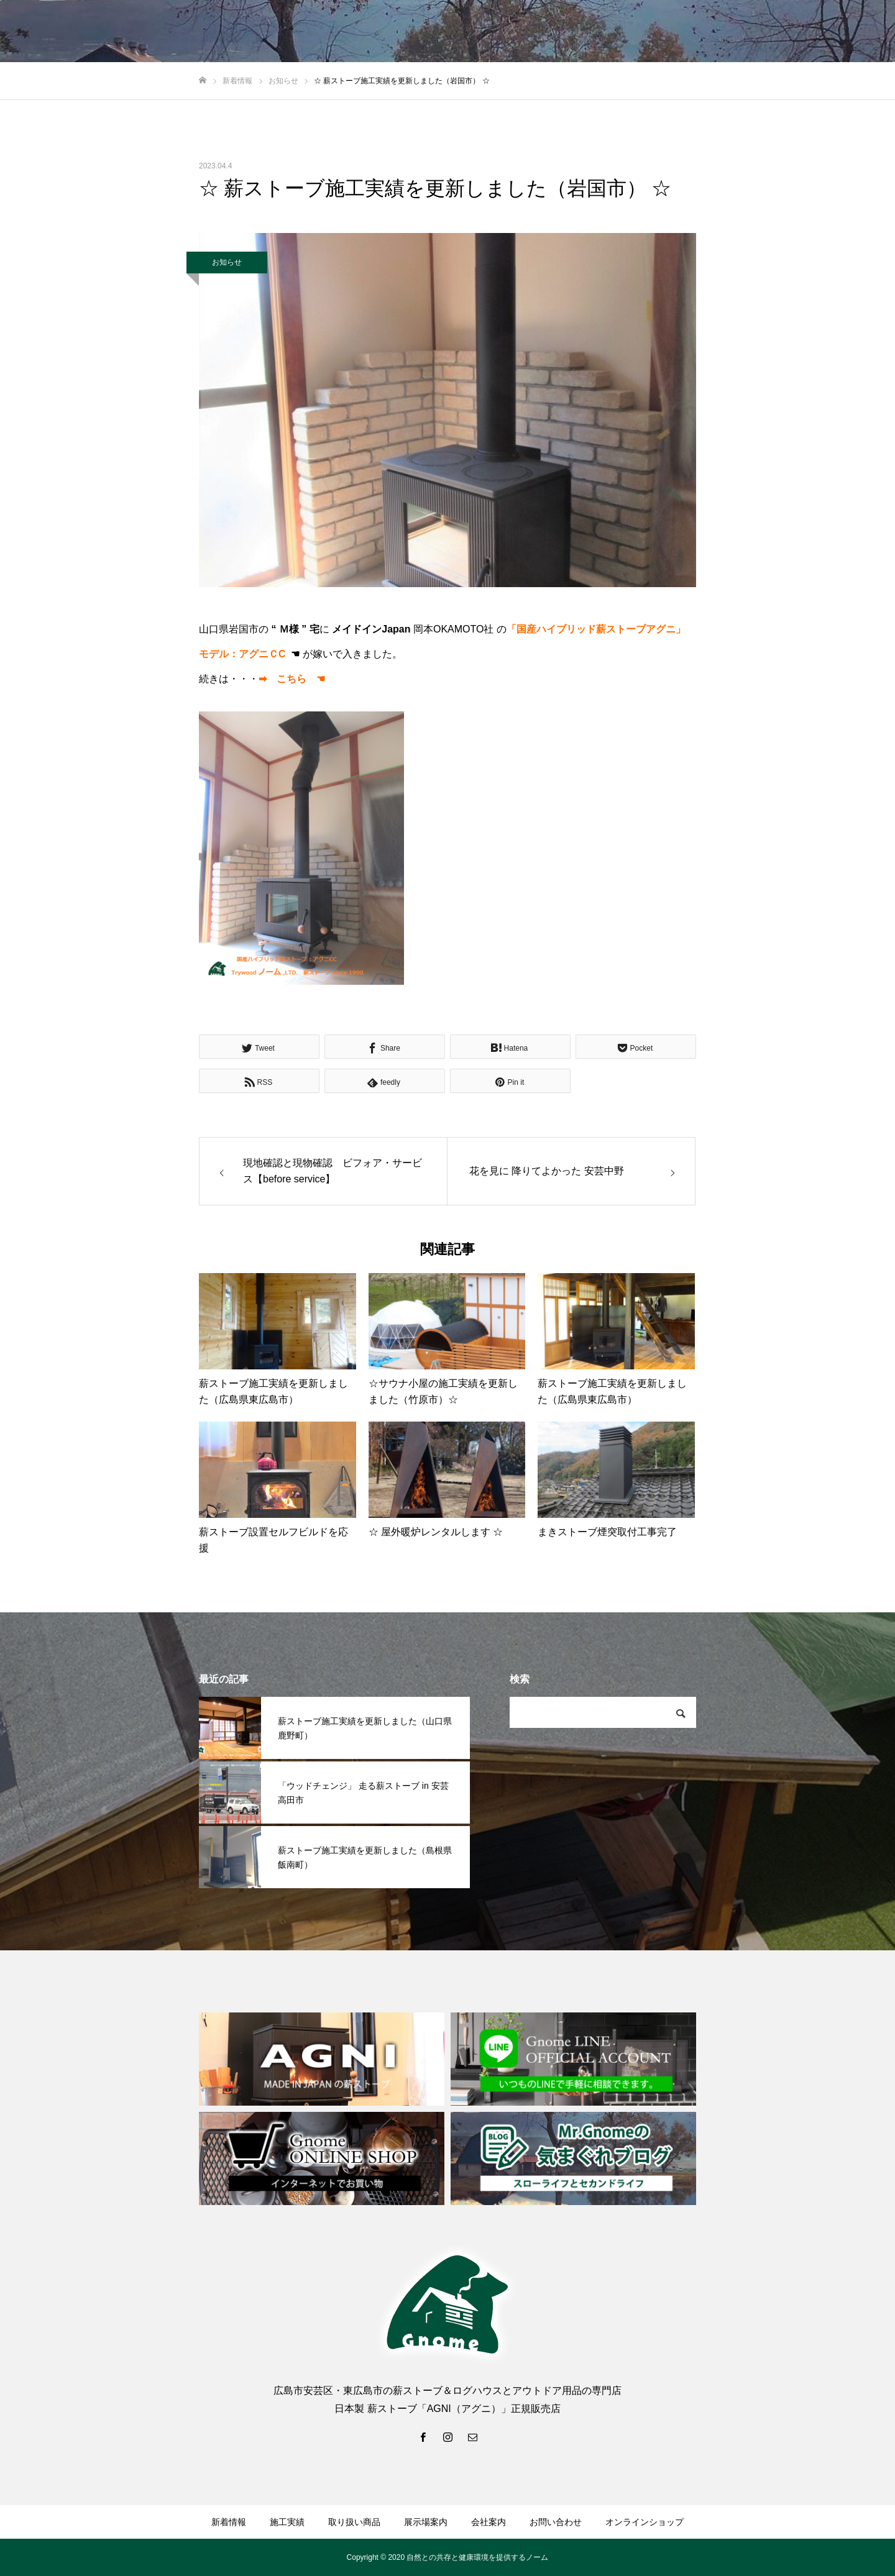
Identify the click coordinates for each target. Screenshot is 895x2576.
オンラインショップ (644, 2522)
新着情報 (228, 2522)
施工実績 (287, 2522)
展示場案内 (426, 2522)
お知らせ (227, 262)
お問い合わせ (556, 2522)
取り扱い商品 (354, 2522)
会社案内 (488, 2522)
